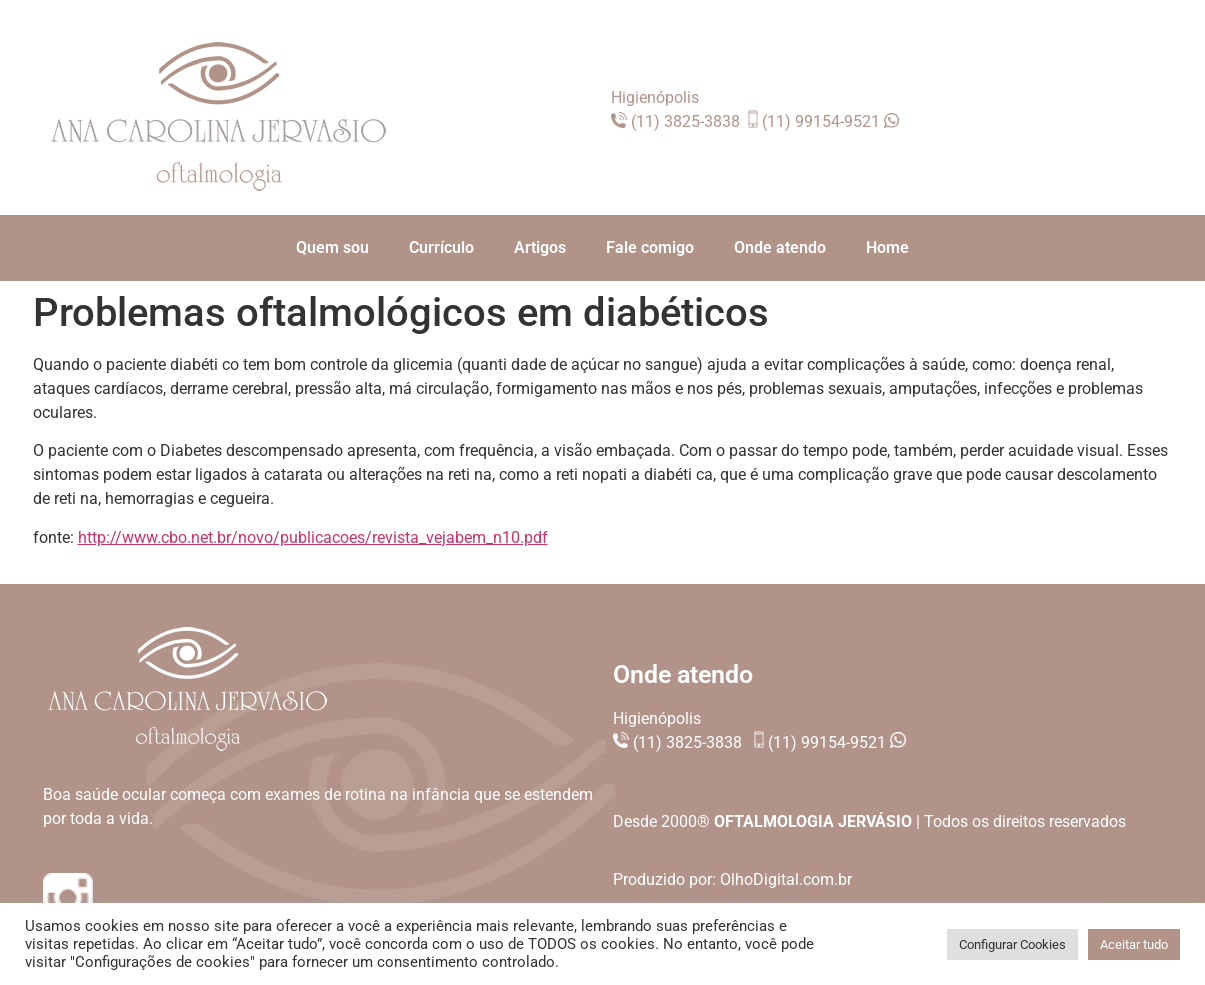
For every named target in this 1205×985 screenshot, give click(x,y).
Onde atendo (780, 247)
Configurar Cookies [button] (1012, 944)
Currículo (441, 247)
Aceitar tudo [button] (1134, 944)
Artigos (540, 247)
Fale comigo (650, 247)
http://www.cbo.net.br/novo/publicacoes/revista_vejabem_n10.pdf (313, 537)
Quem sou (332, 247)
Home (887, 247)
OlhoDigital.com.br (786, 879)
